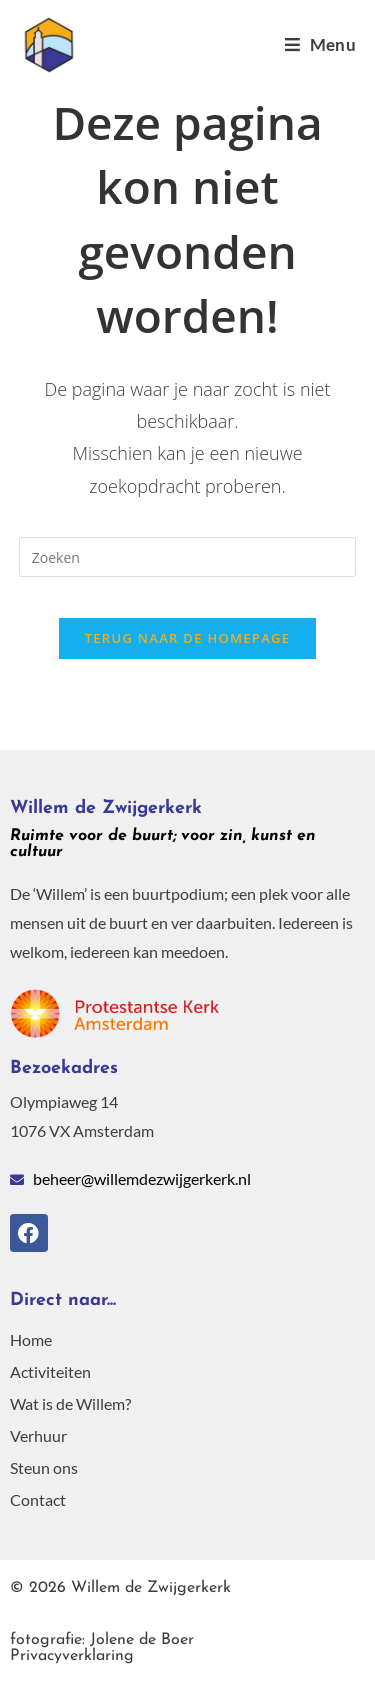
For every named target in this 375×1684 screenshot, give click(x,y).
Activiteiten (50, 1371)
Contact (38, 1499)
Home (31, 1339)
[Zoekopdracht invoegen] (188, 557)
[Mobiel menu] (320, 44)
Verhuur (38, 1435)
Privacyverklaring (102, 1648)
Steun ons (44, 1467)
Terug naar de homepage (188, 638)
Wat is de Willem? (70, 1403)
